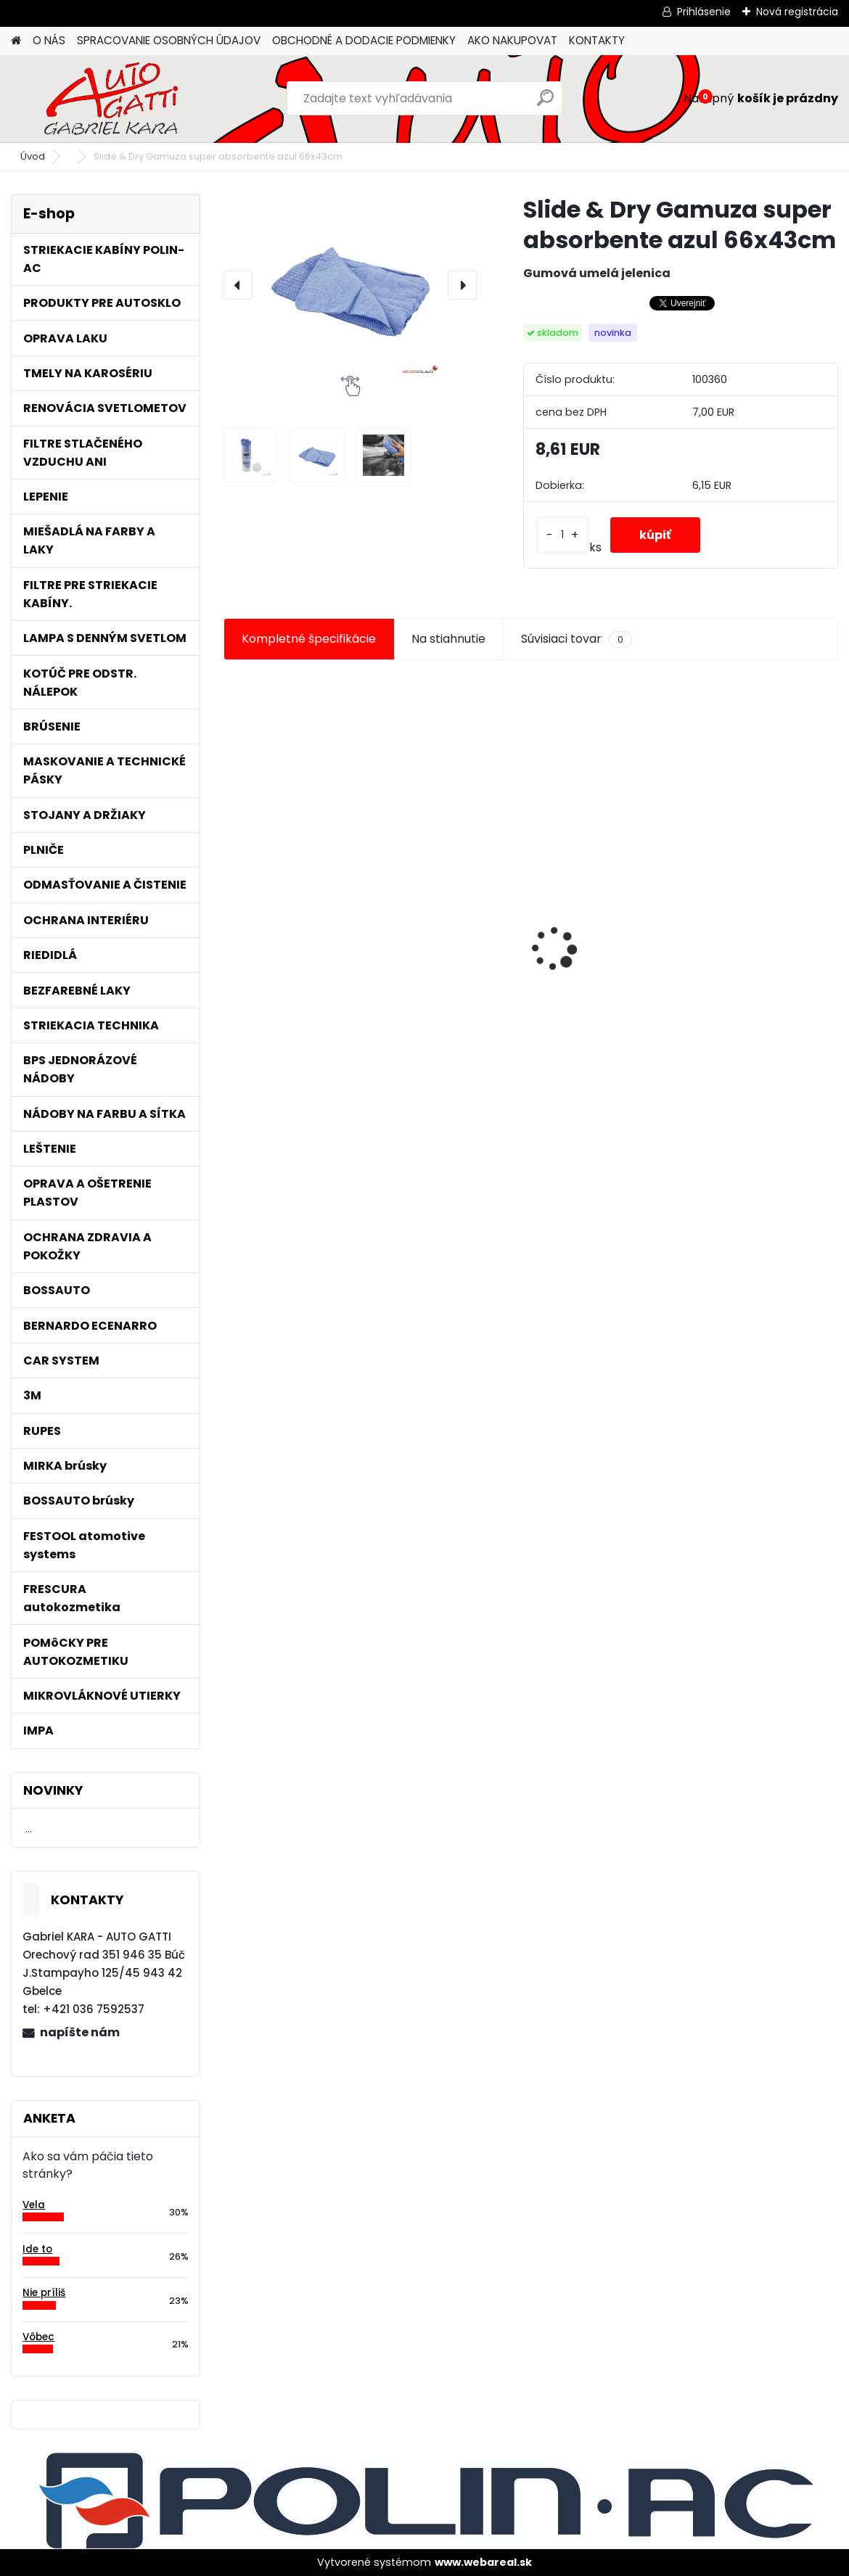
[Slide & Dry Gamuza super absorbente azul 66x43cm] (350, 285)
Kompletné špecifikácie (309, 638)
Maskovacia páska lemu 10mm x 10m (530, 961)
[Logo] (110, 98)
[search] (545, 103)
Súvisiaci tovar (576, 639)
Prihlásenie (704, 11)
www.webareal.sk (483, 2562)
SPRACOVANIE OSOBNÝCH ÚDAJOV (169, 40)
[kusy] (562, 535)
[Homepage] (16, 41)
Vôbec (38, 2337)
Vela (33, 2205)
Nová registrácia (797, 11)
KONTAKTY (597, 40)
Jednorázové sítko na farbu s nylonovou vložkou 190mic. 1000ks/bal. (317, 965)
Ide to (37, 2249)
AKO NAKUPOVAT (512, 40)
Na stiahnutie (448, 638)
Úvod (32, 156)
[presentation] (238, 285)
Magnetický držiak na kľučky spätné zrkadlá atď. (730, 905)
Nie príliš (43, 2293)
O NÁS (49, 40)
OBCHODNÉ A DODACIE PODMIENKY (364, 40)
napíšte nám (80, 2032)
